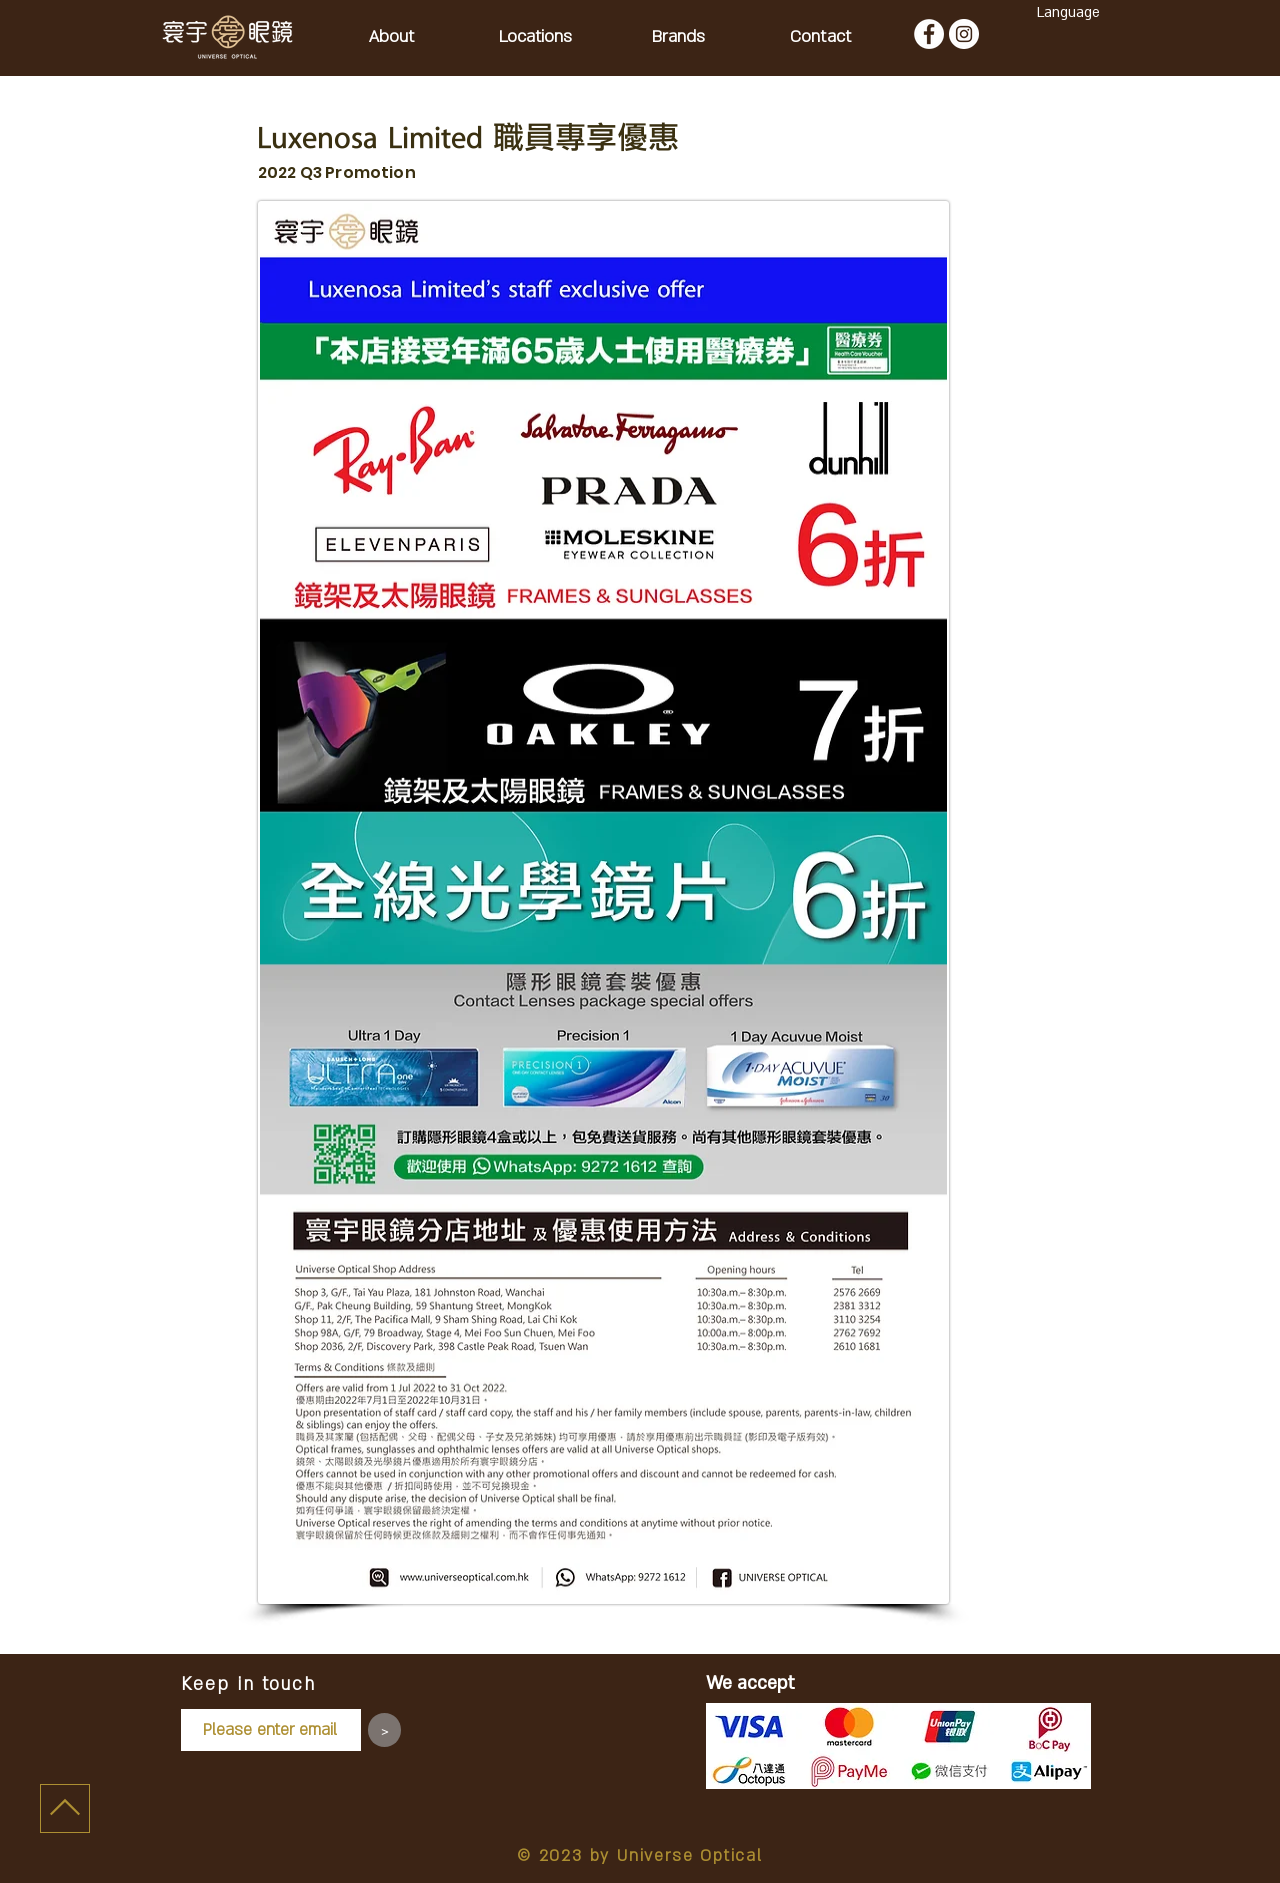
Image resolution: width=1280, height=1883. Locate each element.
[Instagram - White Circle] (964, 34)
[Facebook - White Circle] (929, 34)
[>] (384, 1730)
